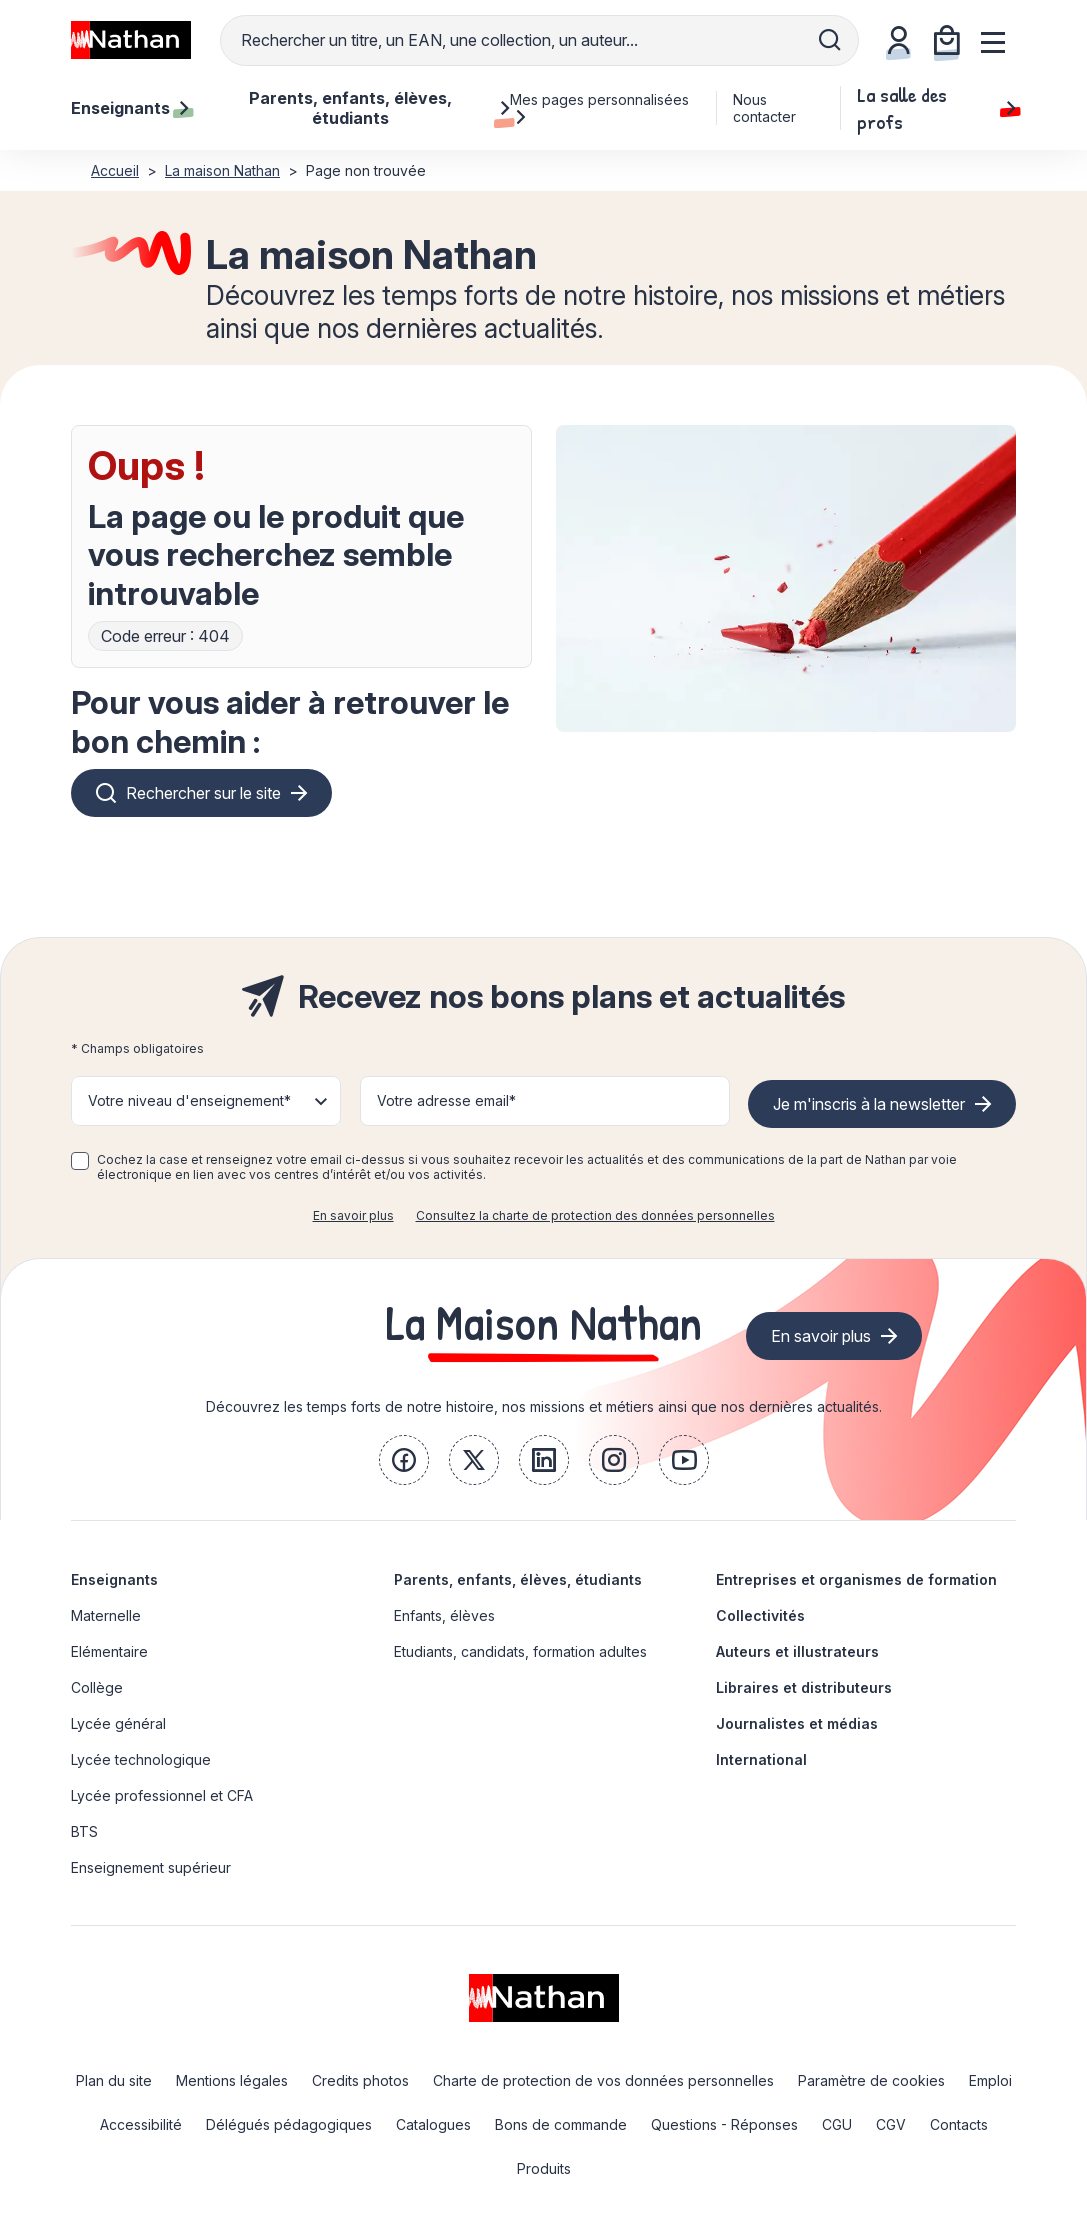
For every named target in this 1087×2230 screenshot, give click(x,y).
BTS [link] (84, 1831)
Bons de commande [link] (561, 2124)
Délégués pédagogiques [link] (289, 2124)
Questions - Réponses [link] (724, 2124)
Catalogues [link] (433, 2124)
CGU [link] (837, 2124)
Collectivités (760, 1615)
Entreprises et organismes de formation (856, 1579)
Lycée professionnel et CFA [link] (162, 1795)
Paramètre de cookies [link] (871, 2080)
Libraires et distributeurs (804, 1687)
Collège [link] (97, 1687)
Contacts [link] (959, 2124)
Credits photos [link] (360, 2080)
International (761, 1759)
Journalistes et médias (797, 1723)
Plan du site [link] (114, 2080)
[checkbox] (80, 1161)
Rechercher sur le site (203, 793)
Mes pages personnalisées (599, 108)
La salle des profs (936, 108)
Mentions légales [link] (232, 2080)
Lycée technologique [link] (141, 1759)
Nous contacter (764, 108)
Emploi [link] (990, 2080)
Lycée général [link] (118, 1723)
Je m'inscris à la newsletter (869, 1104)
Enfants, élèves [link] (444, 1615)
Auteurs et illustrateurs (797, 1651)
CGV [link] (891, 2124)
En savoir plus (353, 1215)
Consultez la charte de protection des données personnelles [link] (595, 1215)
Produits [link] (544, 2168)
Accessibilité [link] (141, 2124)
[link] (404, 1460)
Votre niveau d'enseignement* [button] (189, 1100)
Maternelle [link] (106, 1615)
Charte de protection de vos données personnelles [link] (603, 2080)
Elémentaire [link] (109, 1651)
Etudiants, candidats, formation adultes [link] (520, 1651)
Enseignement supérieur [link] (151, 1867)
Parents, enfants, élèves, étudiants (518, 1579)
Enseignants (114, 1579)
